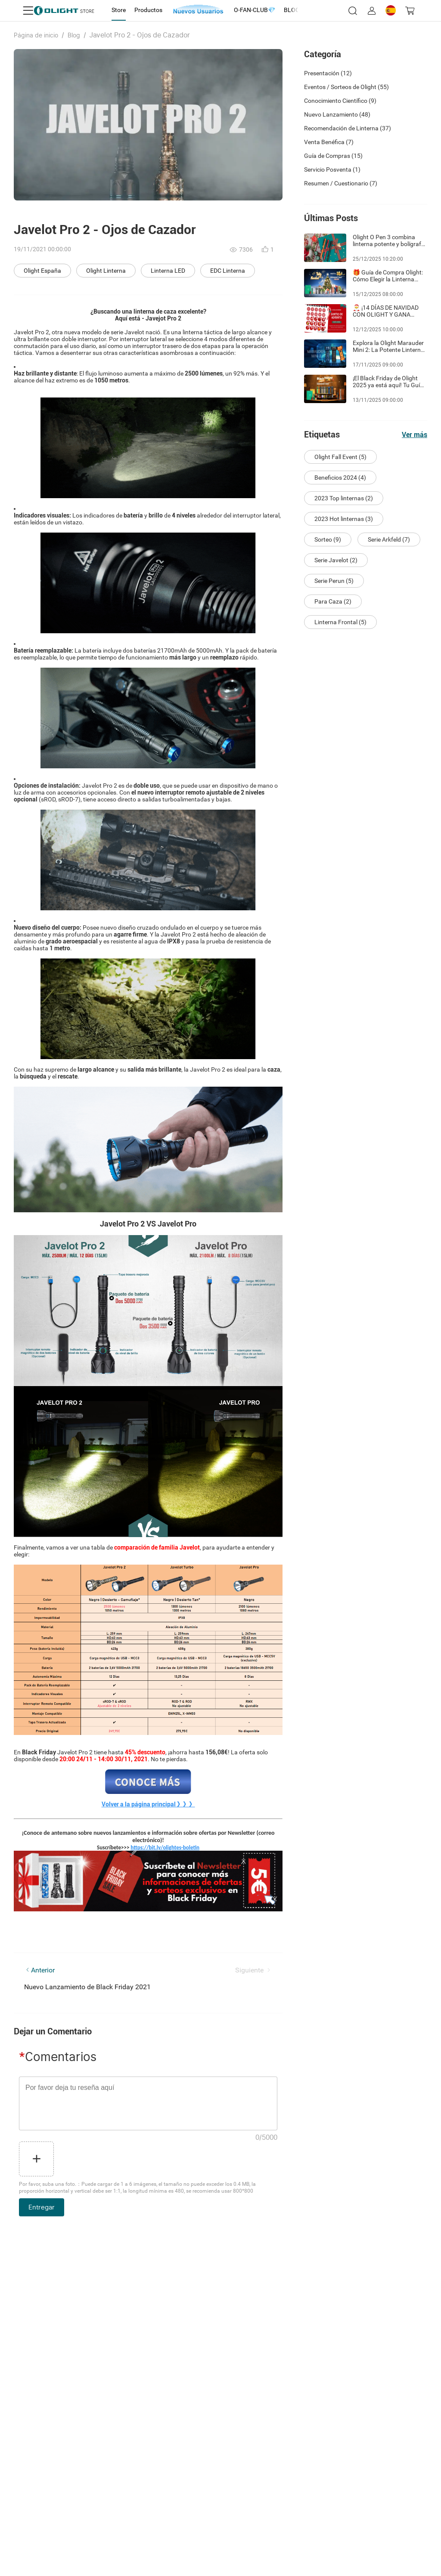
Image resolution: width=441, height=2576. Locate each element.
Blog (74, 35)
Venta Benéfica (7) (329, 142)
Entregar (41, 2207)
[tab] (119, 10)
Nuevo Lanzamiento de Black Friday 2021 (87, 1987)
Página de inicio (36, 35)
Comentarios (57, 2056)
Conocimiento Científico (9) (340, 100)
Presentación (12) (328, 73)
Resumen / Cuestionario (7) (340, 183)
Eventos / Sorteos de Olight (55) (346, 86)
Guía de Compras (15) (333, 155)
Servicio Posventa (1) (332, 169)
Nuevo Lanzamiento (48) (337, 114)
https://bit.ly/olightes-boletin (164, 1847)
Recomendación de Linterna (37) (347, 128)
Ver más (414, 435)
